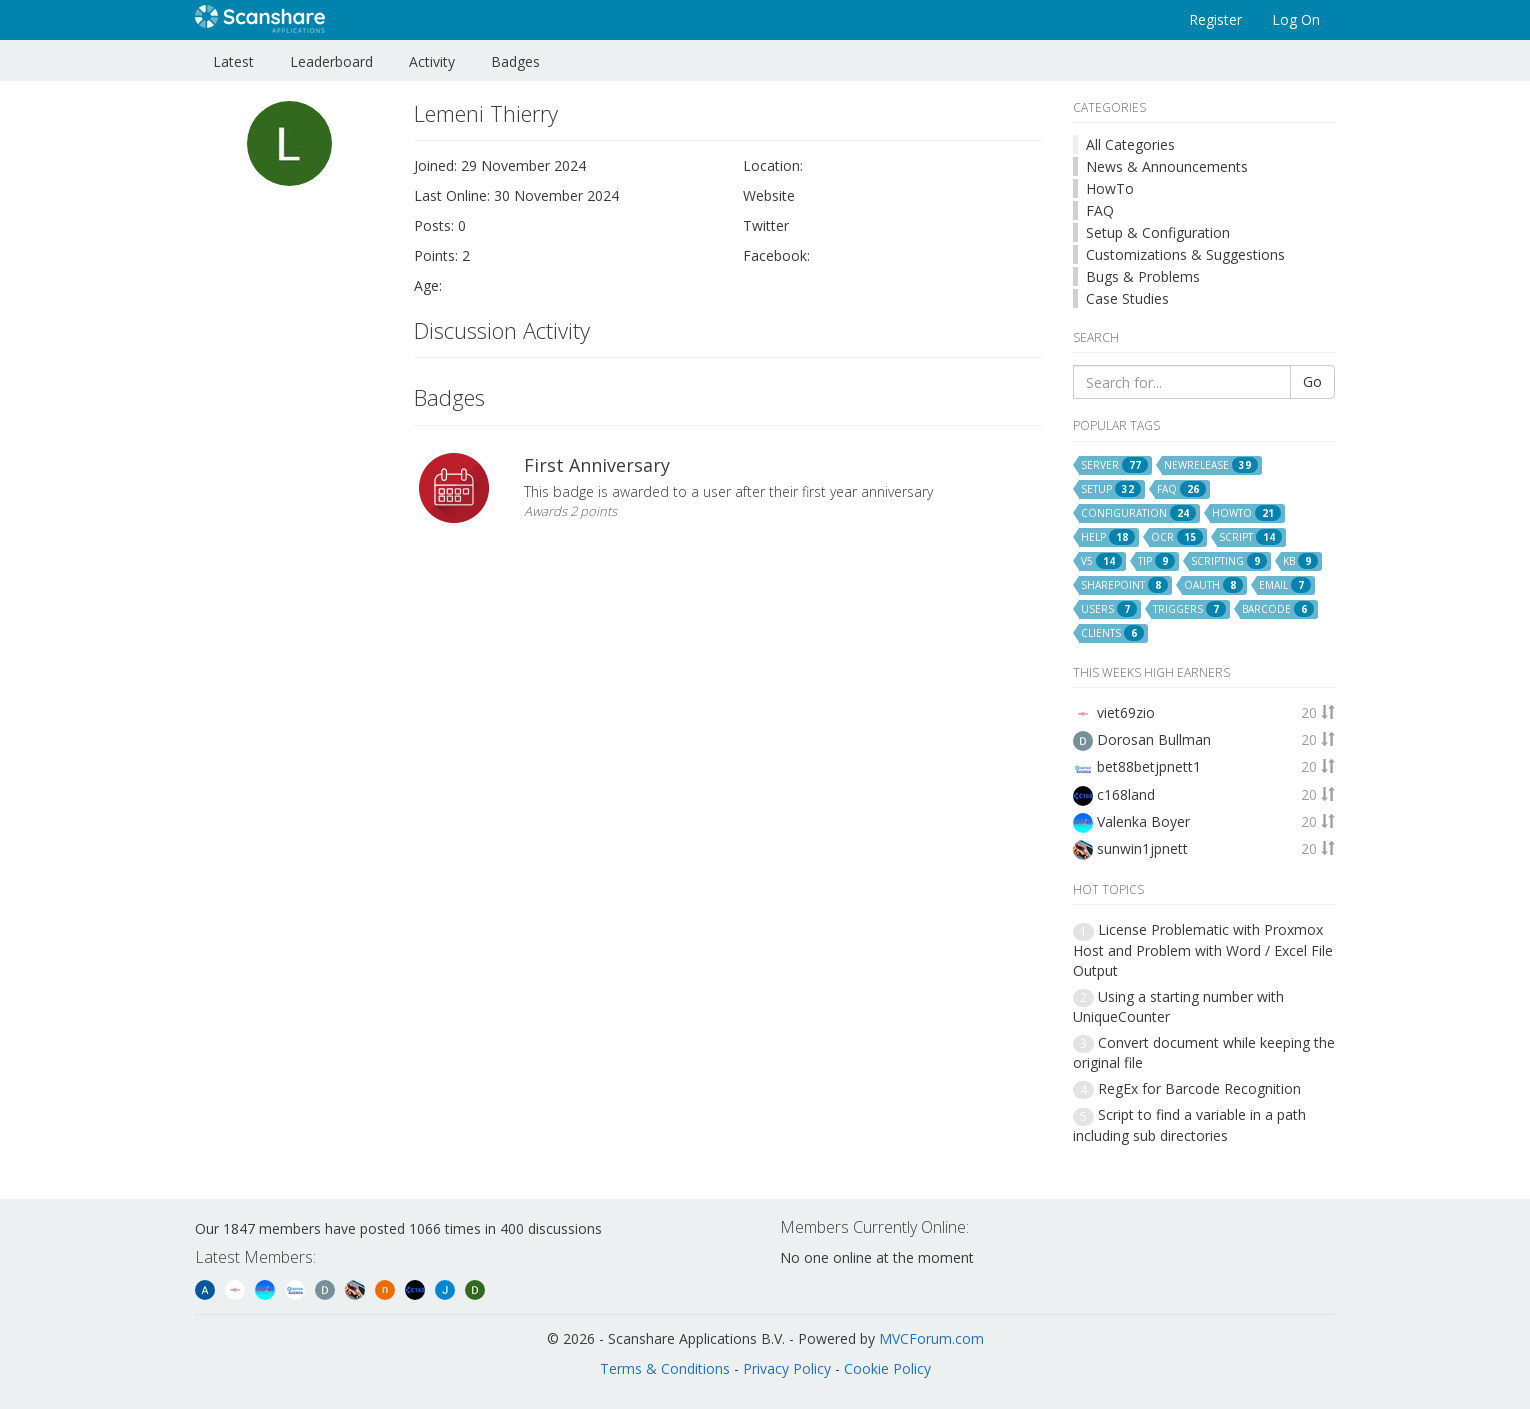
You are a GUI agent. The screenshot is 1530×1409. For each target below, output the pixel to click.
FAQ (1100, 210)
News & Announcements (1167, 166)
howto (1246, 513)
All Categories (1130, 144)
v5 (1101, 561)
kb (1300, 561)
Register (1215, 19)
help (1108, 537)
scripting (1229, 561)
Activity (432, 61)
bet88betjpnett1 (1149, 766)
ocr (1177, 537)
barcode (1278, 609)
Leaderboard (331, 61)
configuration (1138, 513)
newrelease (1211, 465)
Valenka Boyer (1143, 821)
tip (1156, 561)
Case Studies (1127, 298)
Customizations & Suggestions (1185, 254)
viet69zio (1126, 712)
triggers (1189, 609)
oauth (1213, 585)
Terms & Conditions (665, 1368)
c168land (1126, 794)
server (1114, 465)
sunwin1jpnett (1142, 848)
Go (1312, 381)
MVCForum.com (931, 1338)
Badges (515, 61)
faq (1181, 489)
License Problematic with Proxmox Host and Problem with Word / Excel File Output (1203, 949)
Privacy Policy (787, 1368)
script (1250, 537)
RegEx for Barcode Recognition (1199, 1088)
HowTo (1110, 188)
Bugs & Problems (1143, 276)
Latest (233, 61)
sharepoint (1124, 585)
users (1109, 609)
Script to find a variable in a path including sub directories (1189, 1124)
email (1285, 585)
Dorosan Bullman (1154, 739)
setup (1111, 489)
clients (1112, 633)
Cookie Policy (887, 1368)
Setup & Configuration (1158, 232)
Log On (1296, 19)
